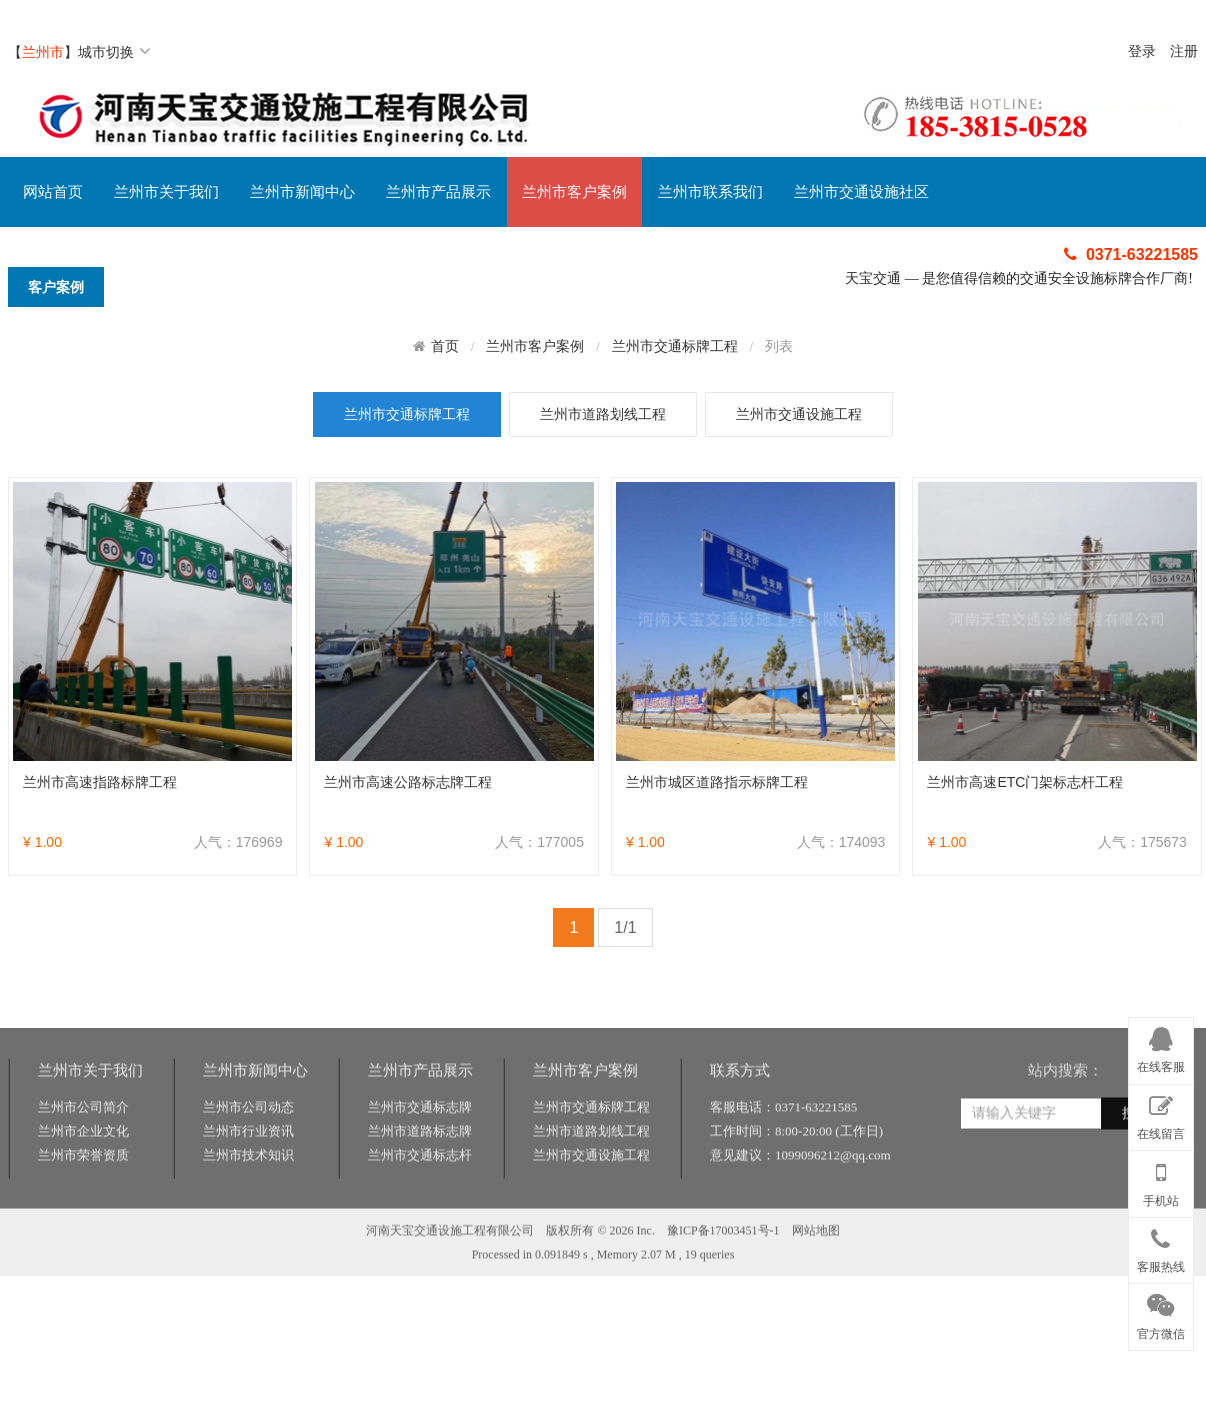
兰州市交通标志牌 (420, 1152)
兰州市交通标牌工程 (675, 346)
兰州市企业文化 (83, 1176)
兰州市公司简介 (83, 1152)
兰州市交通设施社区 (861, 192)
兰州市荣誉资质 (83, 1200)
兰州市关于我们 (166, 192)
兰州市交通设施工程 (799, 414)
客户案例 (56, 287)
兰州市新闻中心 (302, 192)
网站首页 (53, 192)
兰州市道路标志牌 (420, 1176)
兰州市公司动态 (248, 1152)
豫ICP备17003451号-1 (723, 1276)
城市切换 (114, 52)
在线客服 (1161, 1047)
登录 (1142, 51)
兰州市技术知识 (248, 1200)
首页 (445, 346)
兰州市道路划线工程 (603, 414)
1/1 (625, 927)
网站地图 (816, 1276)
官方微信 (1161, 1313)
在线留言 (1161, 1114)
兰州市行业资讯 (248, 1176)
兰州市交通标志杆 (420, 1200)
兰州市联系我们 (710, 192)
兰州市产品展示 (438, 192)
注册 (1184, 51)
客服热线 (1161, 1247)
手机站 (1161, 1180)
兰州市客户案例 (574, 192)
